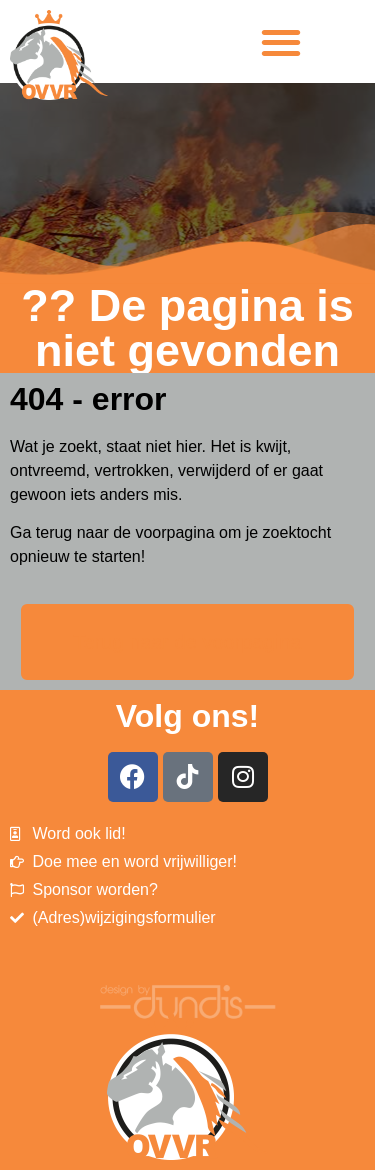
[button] (281, 41)
